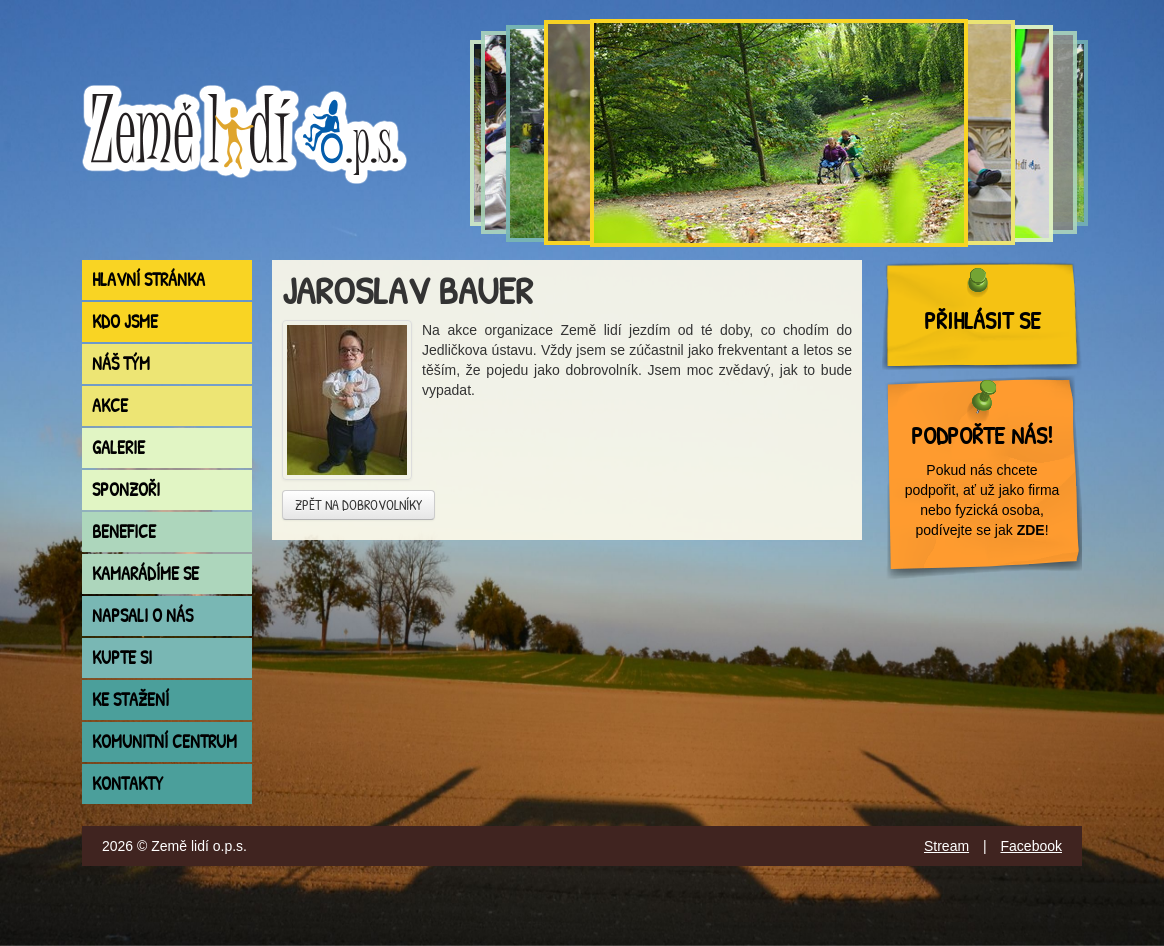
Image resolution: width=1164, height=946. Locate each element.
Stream (946, 846)
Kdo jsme (125, 321)
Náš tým (121, 363)
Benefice (124, 531)
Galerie (118, 447)
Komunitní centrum (164, 741)
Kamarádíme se (145, 573)
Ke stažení (130, 699)
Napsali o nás (142, 615)
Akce (110, 405)
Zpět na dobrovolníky (358, 504)
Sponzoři (126, 489)
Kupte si (122, 657)
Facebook (1031, 846)
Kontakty (127, 783)
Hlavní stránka (148, 279)
